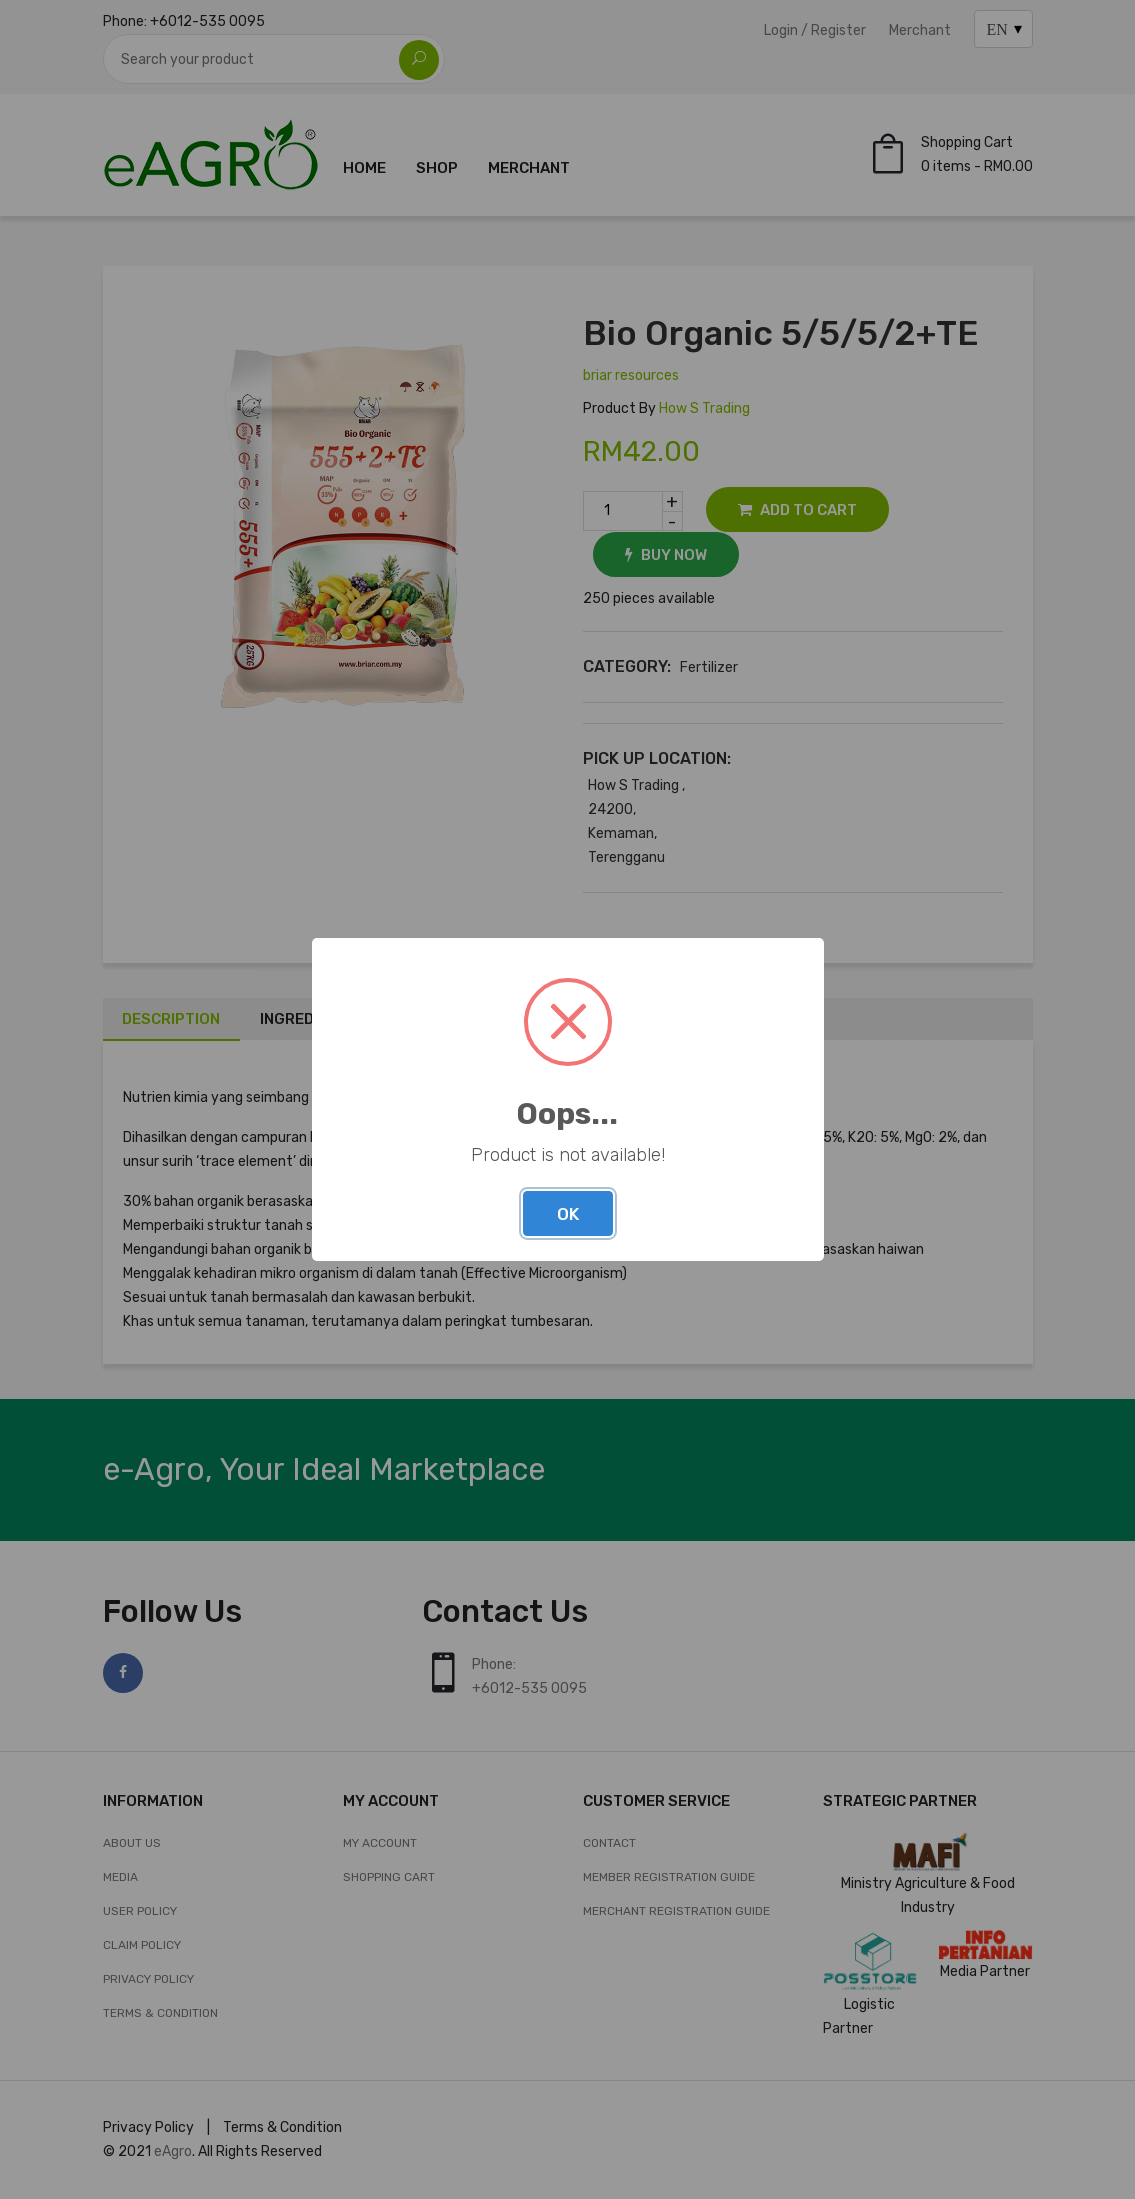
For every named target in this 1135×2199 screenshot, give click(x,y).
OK (568, 1214)
